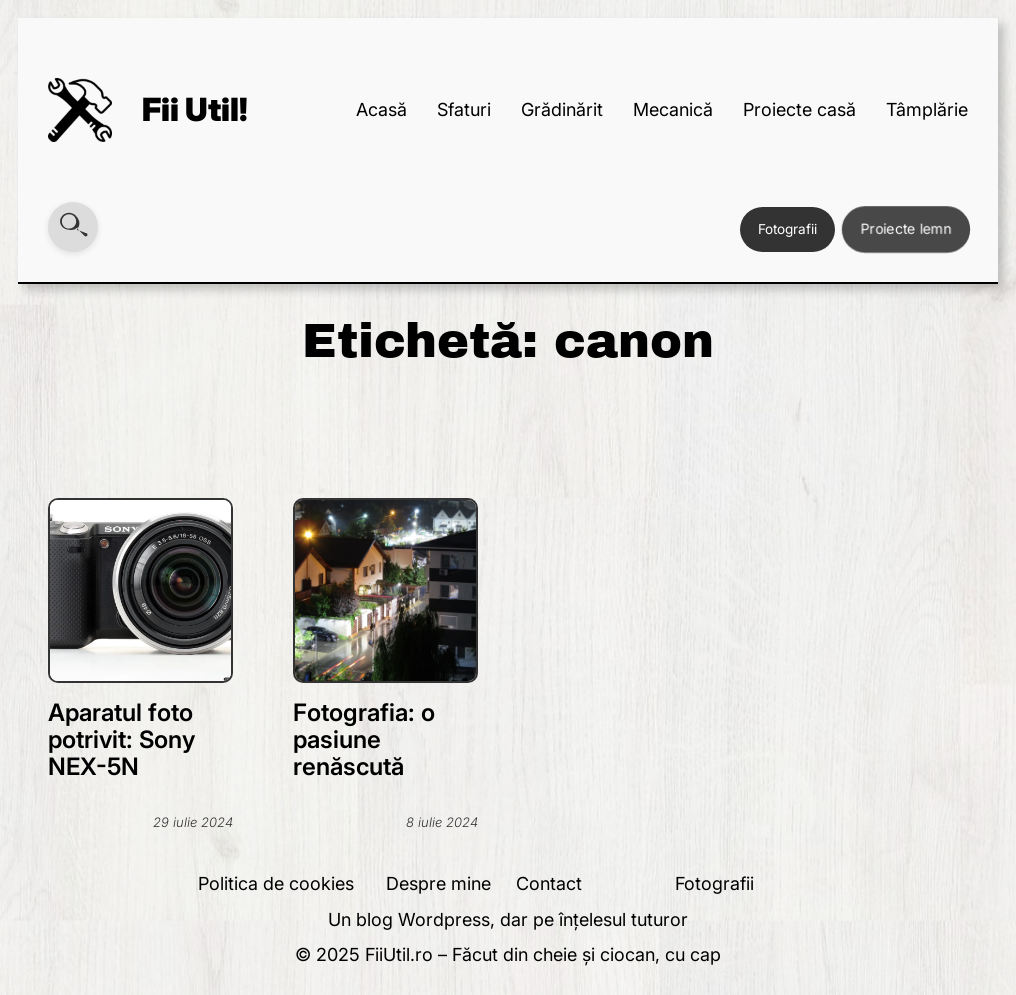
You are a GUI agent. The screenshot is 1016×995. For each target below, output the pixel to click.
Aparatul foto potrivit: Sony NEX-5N (121, 739)
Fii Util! (195, 109)
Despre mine (438, 883)
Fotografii (787, 229)
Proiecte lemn (906, 228)
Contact (549, 883)
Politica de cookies (276, 883)
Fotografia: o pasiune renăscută (364, 739)
